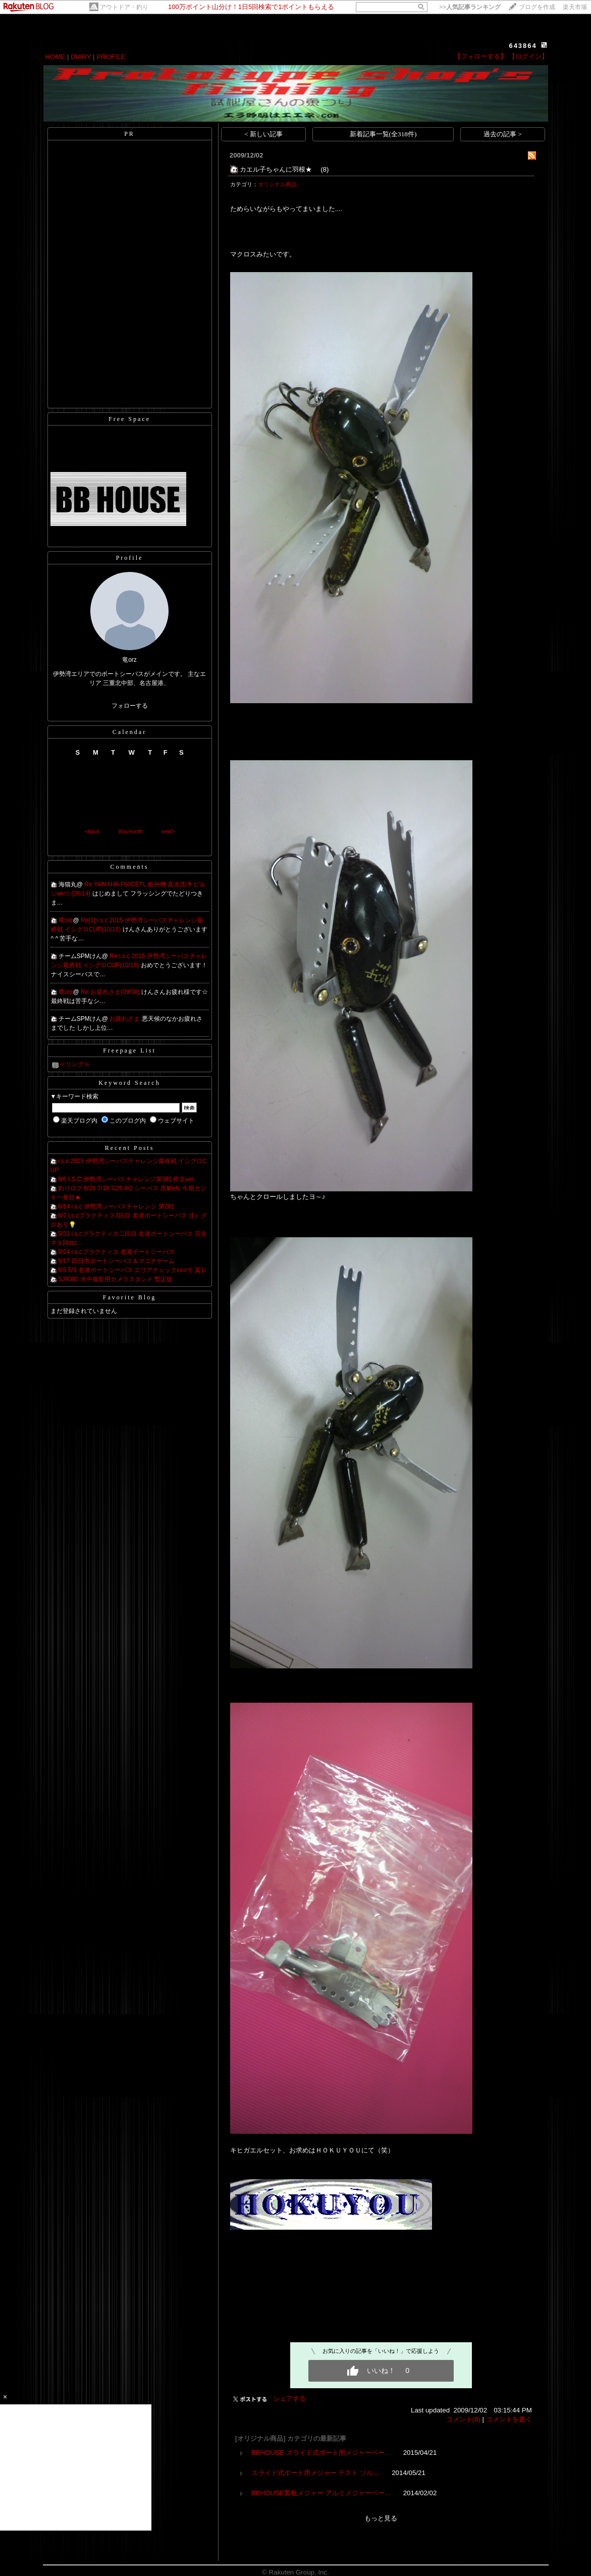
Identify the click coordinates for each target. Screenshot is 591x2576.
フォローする (130, 705)
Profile (129, 557)
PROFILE (110, 57)
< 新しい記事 (263, 134)
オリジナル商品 (277, 184)
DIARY (81, 57)
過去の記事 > (502, 134)
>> (470, 7)
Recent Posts (129, 1147)
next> (168, 831)
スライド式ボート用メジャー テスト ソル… (315, 2473)
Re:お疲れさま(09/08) (111, 991)
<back (92, 831)
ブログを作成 (537, 7)
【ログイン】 (528, 56)
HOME (55, 57)
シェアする (289, 2398)
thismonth (131, 831)
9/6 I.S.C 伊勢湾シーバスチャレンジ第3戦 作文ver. (126, 1179)
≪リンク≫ (75, 1064)
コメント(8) (463, 2419)
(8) (324, 169)
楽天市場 (575, 7)
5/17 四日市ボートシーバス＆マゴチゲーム (116, 1261)
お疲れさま (125, 1018)
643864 (522, 45)
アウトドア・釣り (124, 7)
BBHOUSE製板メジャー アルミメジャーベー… (321, 2493)
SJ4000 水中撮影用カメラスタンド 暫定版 (115, 1279)
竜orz (66, 920)
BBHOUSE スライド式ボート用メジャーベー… (321, 2452)
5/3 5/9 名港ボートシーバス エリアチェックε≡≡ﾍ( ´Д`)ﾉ (132, 1270)
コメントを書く (509, 2419)
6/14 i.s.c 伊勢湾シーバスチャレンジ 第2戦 (116, 1206)
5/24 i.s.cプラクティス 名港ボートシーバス (116, 1251)
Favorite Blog (129, 1297)
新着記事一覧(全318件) (383, 134)
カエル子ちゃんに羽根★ (279, 169)
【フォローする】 (480, 56)
